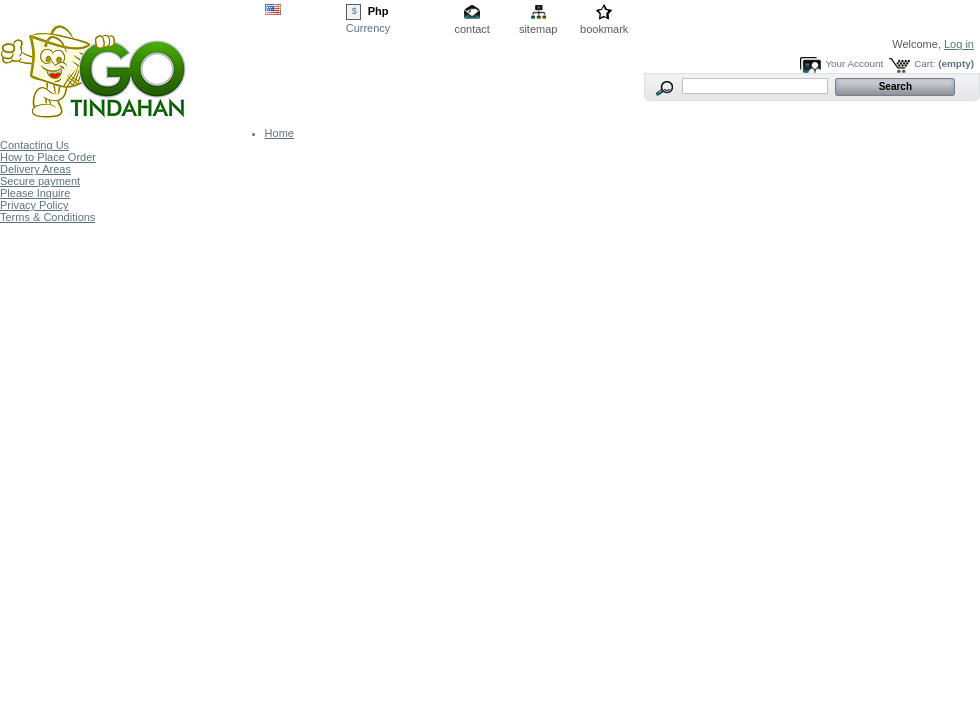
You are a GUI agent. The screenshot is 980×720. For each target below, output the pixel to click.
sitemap (538, 29)
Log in (959, 44)
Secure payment (40, 181)
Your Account (854, 63)
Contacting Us (34, 145)
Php (378, 11)
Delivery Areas (35, 169)
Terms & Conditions (47, 217)
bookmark (604, 29)
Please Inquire (35, 193)
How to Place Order (48, 157)
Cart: (924, 63)
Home (279, 133)
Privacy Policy (34, 205)
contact (471, 29)
